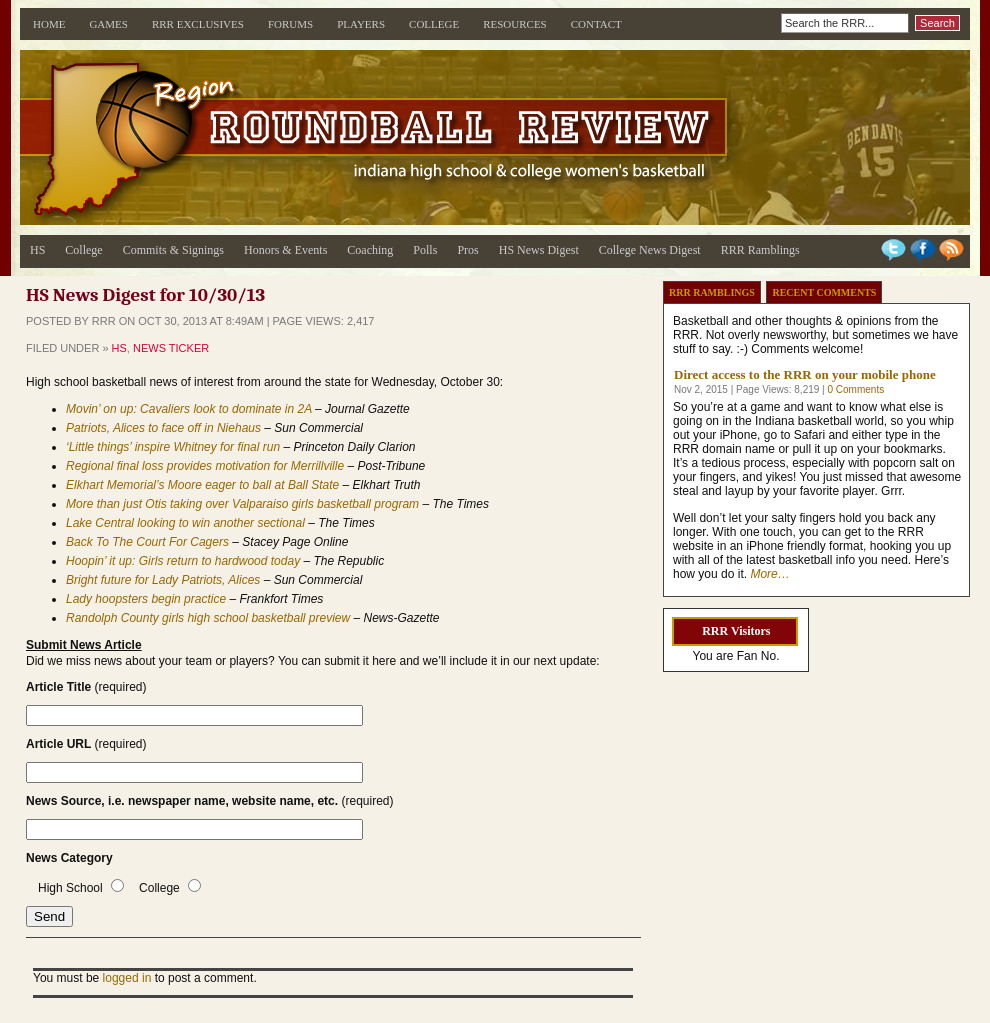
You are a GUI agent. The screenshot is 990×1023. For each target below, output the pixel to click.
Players (361, 24)
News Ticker (171, 348)
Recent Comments (824, 292)
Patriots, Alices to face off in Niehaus (163, 428)
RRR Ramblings (760, 250)
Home (49, 24)
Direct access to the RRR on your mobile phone (805, 374)
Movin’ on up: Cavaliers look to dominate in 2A (189, 409)
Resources (515, 24)
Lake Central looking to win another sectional (185, 523)
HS (37, 250)
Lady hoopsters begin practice (146, 599)
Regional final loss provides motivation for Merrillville (205, 466)
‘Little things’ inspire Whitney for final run (173, 447)
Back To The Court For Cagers (147, 542)
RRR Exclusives (198, 24)
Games (108, 24)
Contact (596, 24)
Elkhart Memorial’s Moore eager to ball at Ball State (204, 485)
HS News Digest (539, 250)
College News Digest (650, 250)
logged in (127, 978)
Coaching (370, 250)
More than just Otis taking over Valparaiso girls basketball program (242, 504)
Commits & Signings (173, 250)
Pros (467, 250)
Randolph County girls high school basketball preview (208, 618)
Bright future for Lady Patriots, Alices (163, 580)
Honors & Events (285, 250)
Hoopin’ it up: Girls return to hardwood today (183, 561)
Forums (290, 24)
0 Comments (855, 389)
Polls (425, 250)
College (434, 24)
